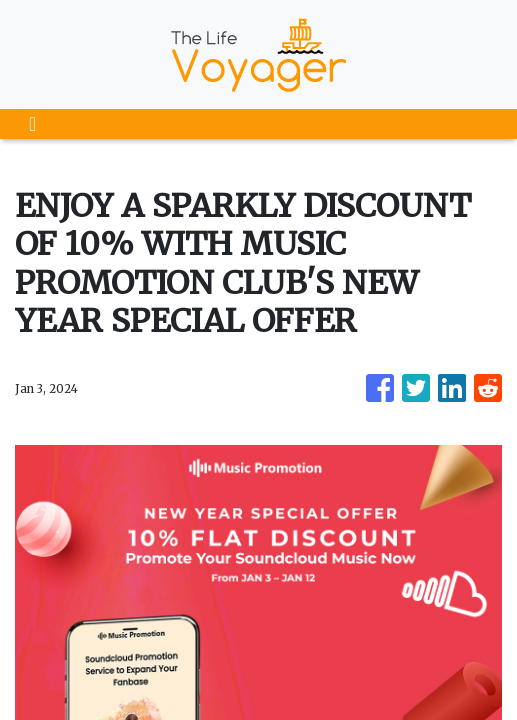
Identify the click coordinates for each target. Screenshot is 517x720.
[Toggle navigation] (32, 124)
